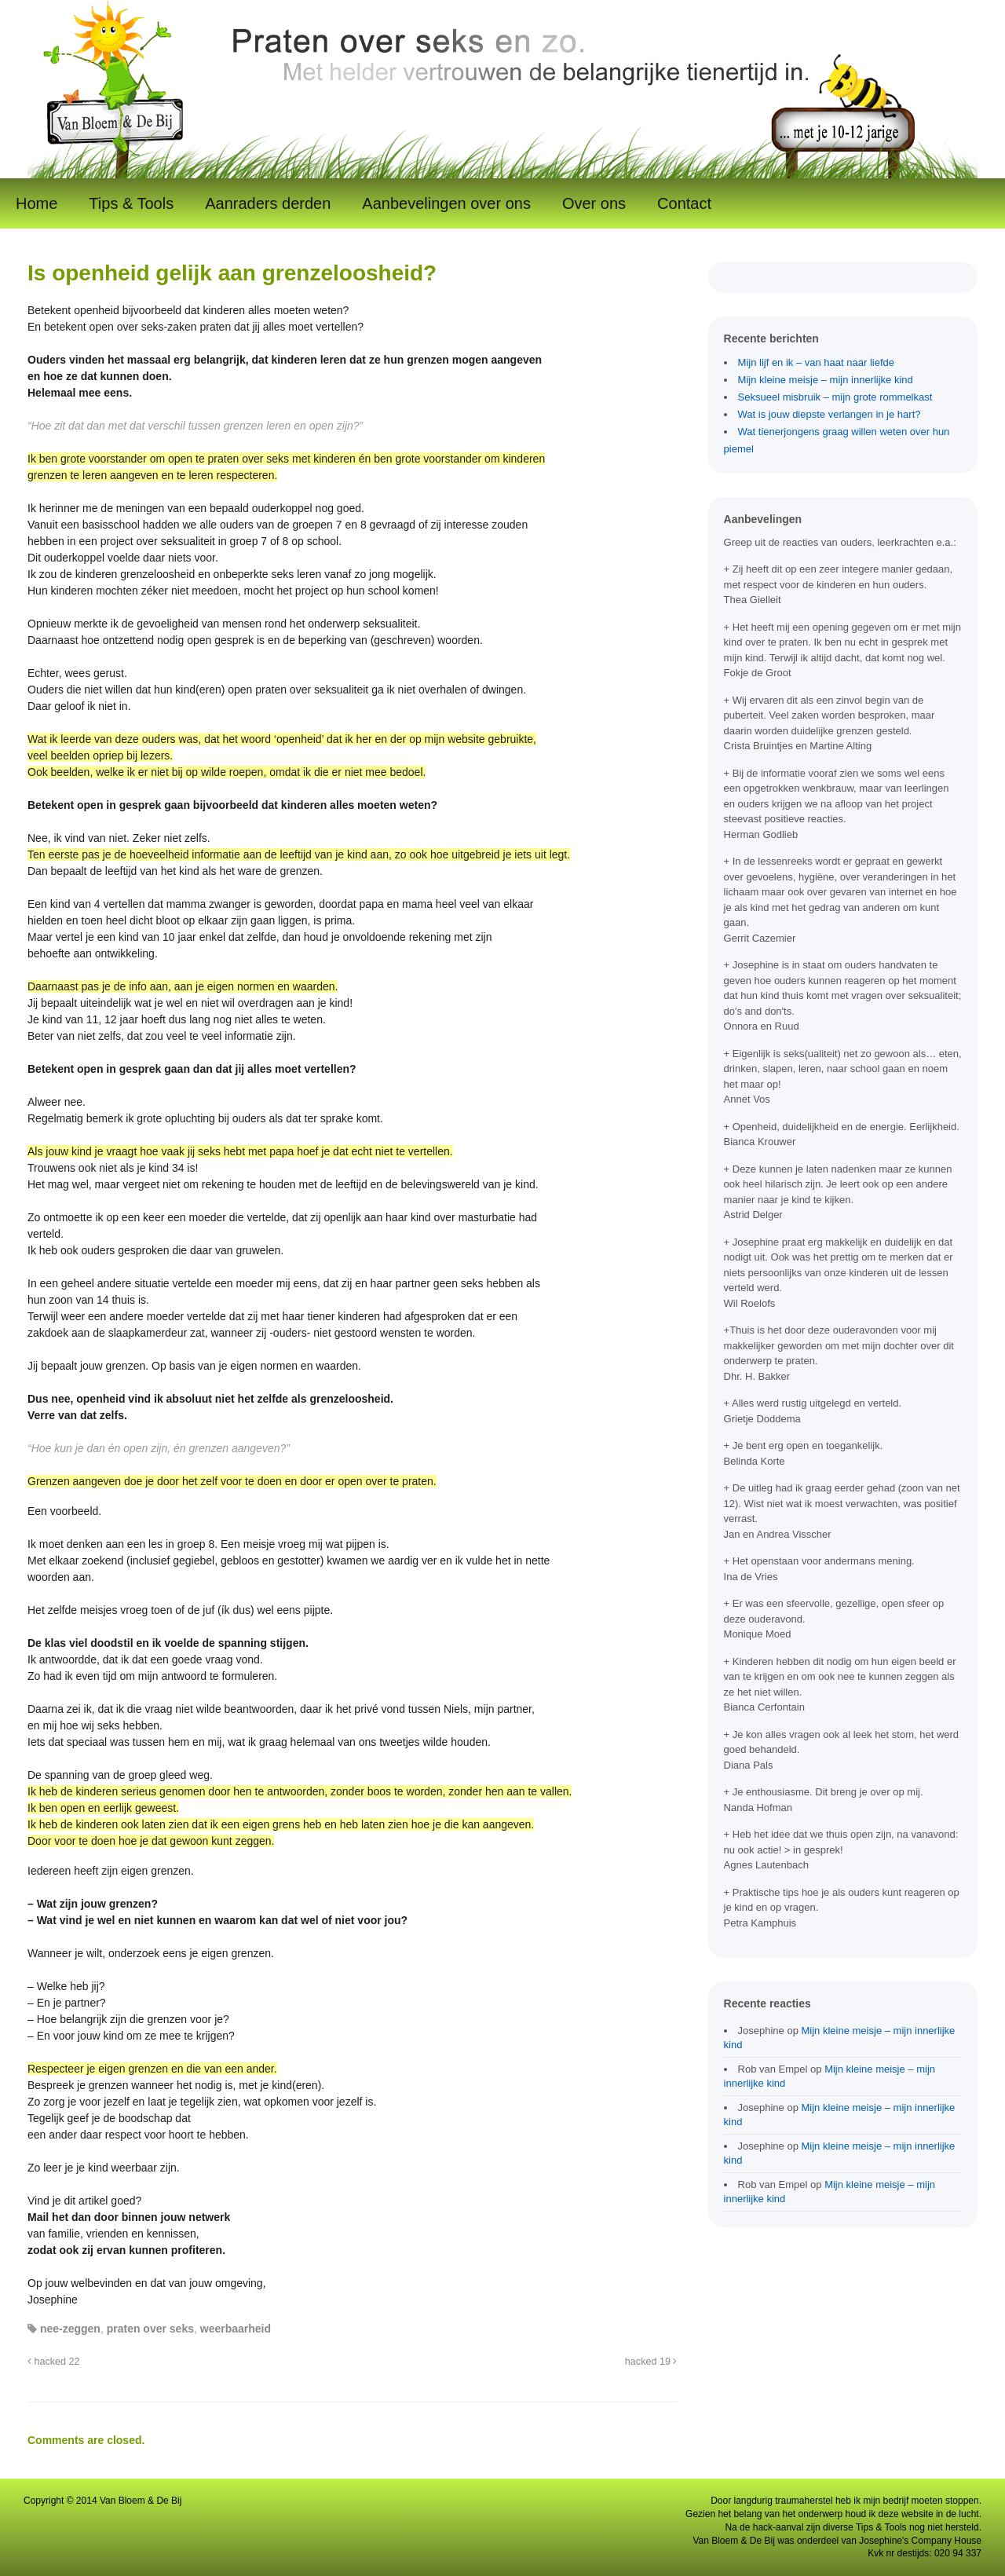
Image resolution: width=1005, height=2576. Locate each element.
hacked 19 (651, 2361)
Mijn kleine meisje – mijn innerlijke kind (825, 380)
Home (36, 203)
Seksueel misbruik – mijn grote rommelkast (835, 397)
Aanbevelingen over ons (446, 203)
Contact (684, 203)
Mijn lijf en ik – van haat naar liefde (816, 362)
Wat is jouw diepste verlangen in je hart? (829, 414)
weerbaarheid (235, 2328)
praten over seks (150, 2328)
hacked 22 (53, 2361)
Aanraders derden (268, 203)
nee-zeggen (70, 2328)
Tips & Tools (131, 203)
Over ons (594, 203)
